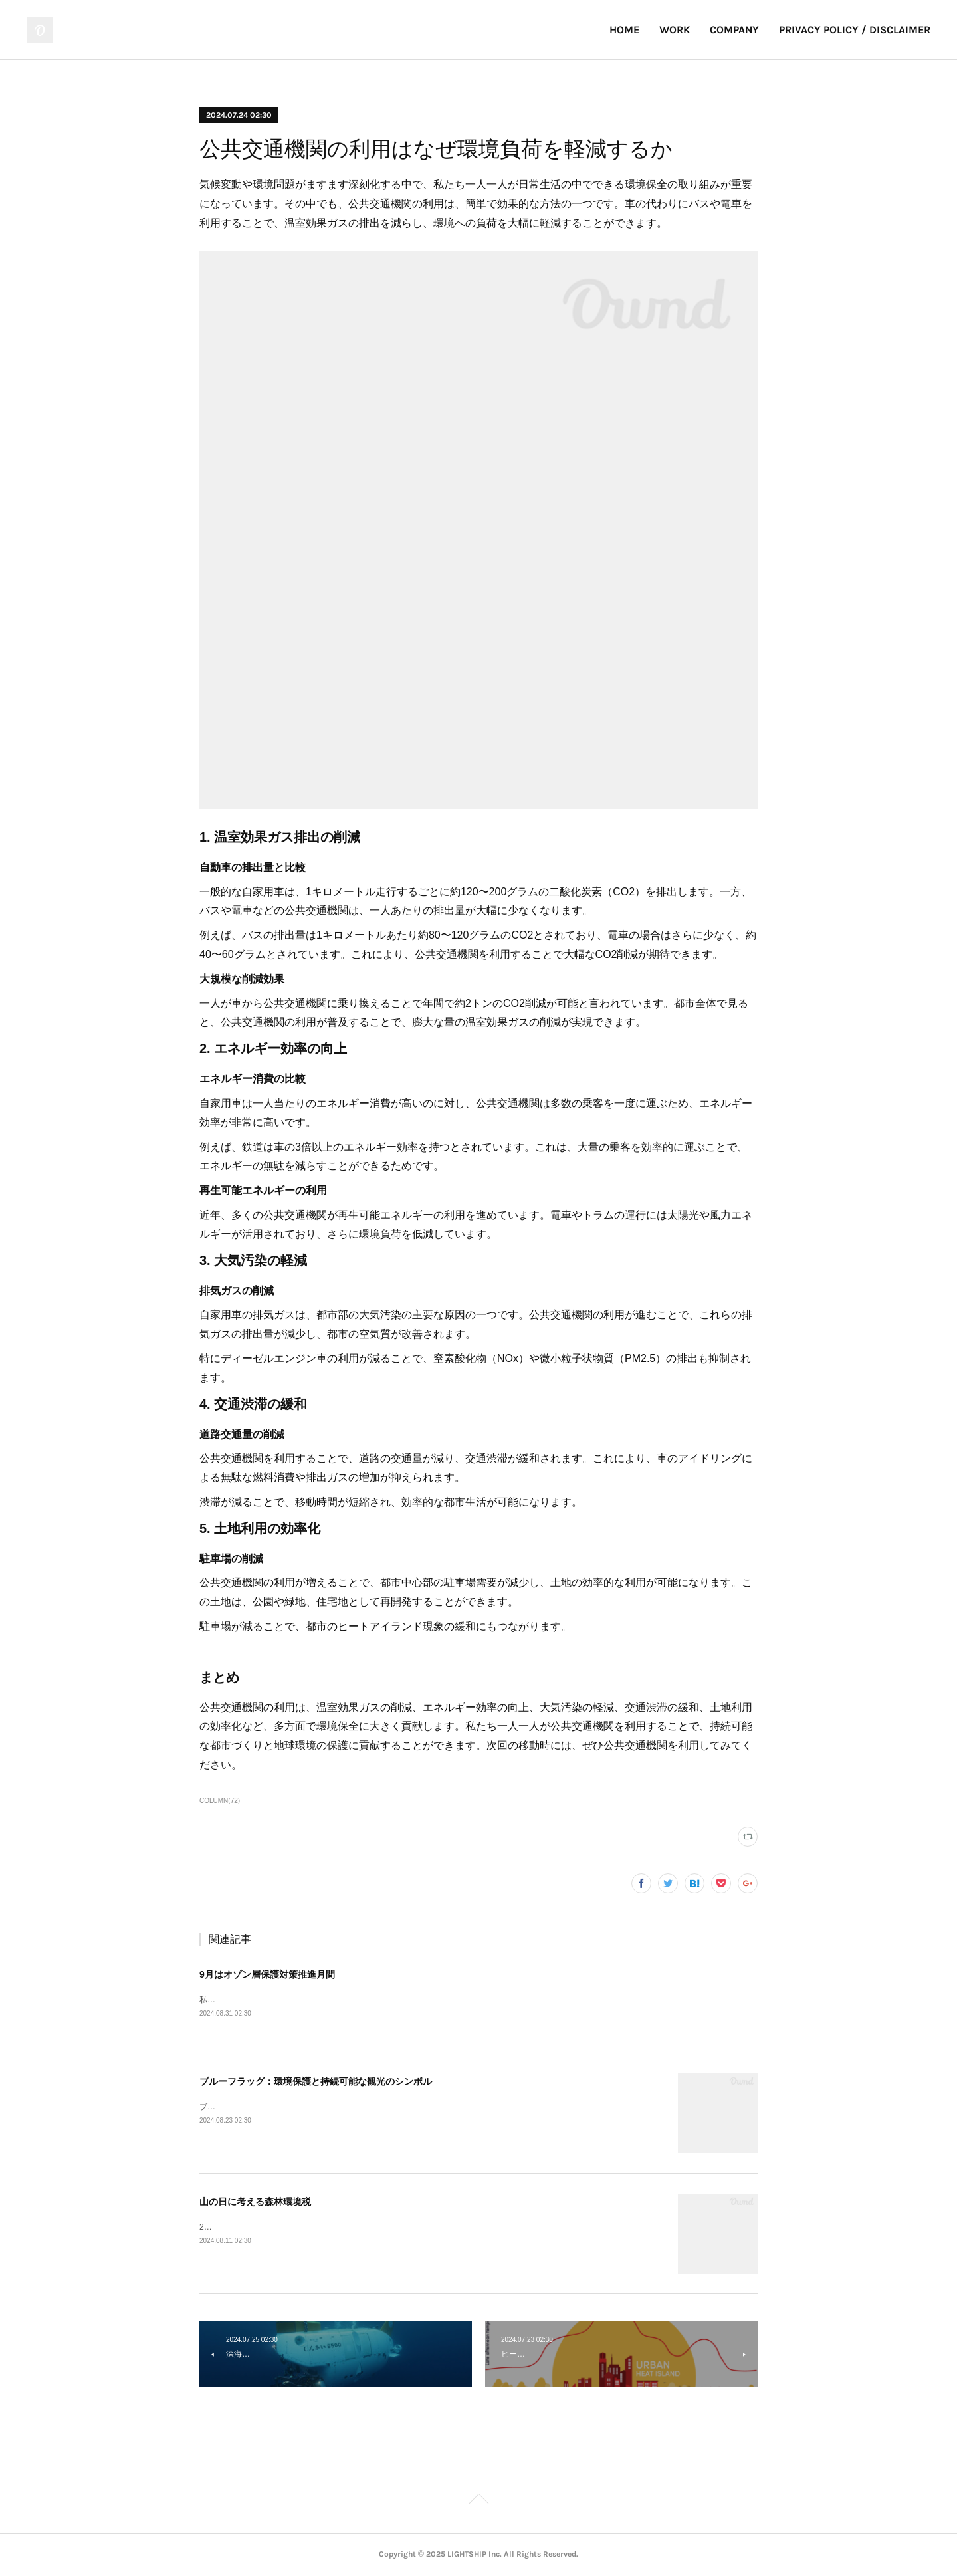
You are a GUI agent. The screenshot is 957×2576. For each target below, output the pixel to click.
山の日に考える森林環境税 (255, 2202)
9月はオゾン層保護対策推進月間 (267, 1974)
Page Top (478, 2501)
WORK (674, 29)
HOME (624, 29)
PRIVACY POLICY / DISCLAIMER (854, 29)
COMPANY (734, 29)
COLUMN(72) (219, 1800)
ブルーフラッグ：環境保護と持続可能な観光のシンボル (315, 2082)
